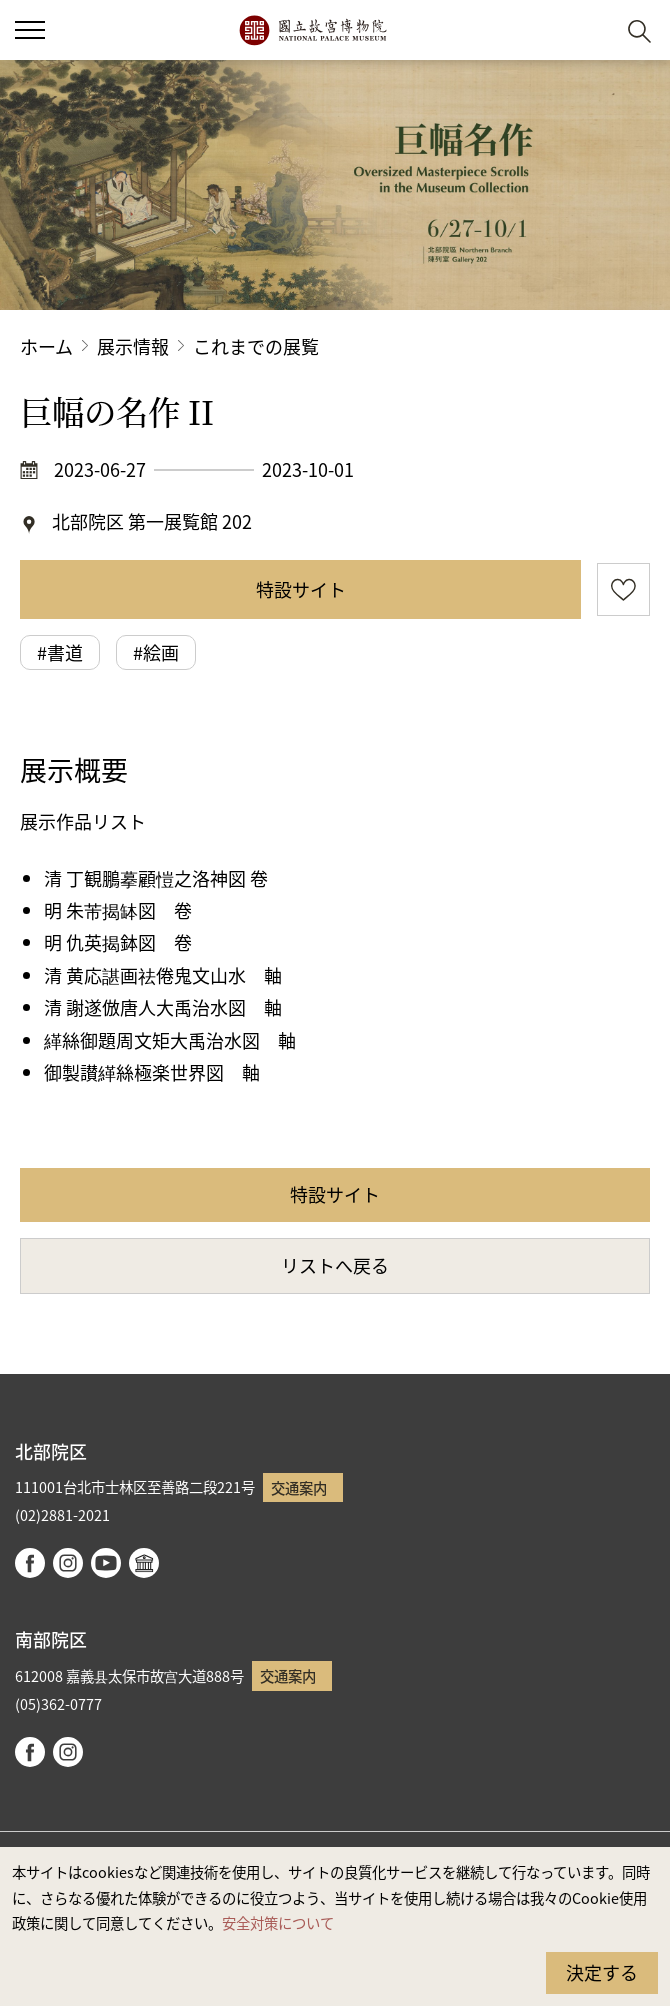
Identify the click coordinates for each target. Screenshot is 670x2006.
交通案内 (299, 1487)
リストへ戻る (335, 1265)
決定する (602, 1972)
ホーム (46, 346)
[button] (590, 30)
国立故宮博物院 (312, 30)
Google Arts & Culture (144, 1563)
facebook (30, 1563)
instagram (68, 1563)
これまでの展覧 (256, 346)
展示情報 (133, 346)
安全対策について (278, 1922)
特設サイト (301, 589)
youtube (106, 1563)
